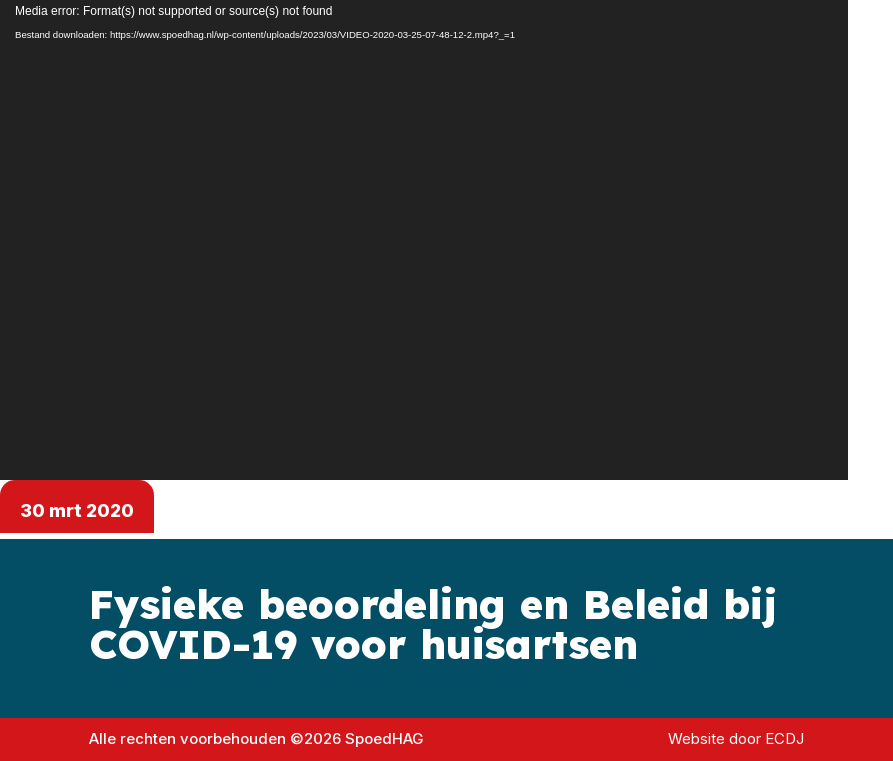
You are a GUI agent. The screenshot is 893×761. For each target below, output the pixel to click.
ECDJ (784, 738)
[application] (424, 240)
